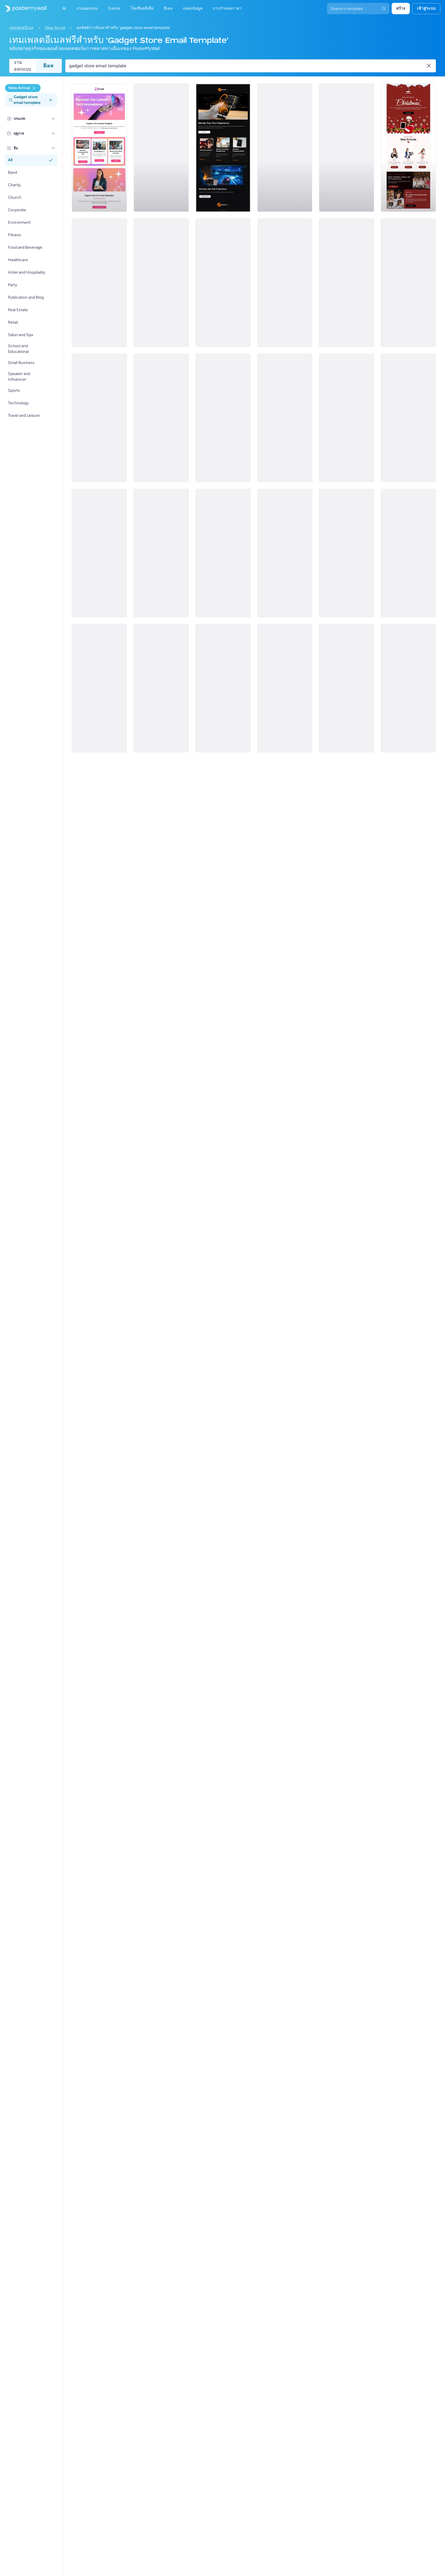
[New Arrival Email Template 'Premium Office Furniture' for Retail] (161, 147)
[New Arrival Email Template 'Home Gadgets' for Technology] (223, 283)
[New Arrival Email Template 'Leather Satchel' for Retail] (408, 688)
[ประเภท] (53, 118)
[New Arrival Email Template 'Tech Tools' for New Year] (346, 688)
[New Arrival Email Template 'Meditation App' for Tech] (99, 418)
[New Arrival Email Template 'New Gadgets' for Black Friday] (284, 147)
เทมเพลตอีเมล (21, 27)
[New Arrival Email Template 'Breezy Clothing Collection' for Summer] (99, 553)
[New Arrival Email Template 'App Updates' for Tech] (346, 283)
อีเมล (48, 65)
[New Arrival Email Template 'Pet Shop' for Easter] (284, 688)
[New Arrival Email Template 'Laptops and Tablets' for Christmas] (408, 147)
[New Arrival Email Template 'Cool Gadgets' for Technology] (284, 283)
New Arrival (55, 27)
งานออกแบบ (22, 66)
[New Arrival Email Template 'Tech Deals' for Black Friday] (99, 688)
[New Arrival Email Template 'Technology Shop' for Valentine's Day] (223, 688)
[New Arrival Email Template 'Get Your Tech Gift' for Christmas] (161, 553)
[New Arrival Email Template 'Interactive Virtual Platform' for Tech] (161, 283)
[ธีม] (53, 148)
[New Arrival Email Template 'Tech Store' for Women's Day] (161, 688)
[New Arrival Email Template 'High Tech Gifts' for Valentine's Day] (346, 418)
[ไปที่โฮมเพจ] (23, 8)
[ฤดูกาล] (53, 133)
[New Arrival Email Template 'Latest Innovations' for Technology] (99, 147)
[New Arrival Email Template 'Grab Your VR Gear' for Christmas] (99, 283)
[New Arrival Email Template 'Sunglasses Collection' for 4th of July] (284, 553)
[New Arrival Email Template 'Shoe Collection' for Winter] (223, 553)
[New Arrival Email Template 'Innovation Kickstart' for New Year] (284, 418)
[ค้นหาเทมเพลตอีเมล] (247, 65)
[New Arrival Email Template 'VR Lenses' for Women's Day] (408, 418)
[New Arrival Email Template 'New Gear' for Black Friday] (346, 553)
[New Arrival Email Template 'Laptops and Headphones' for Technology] (223, 147)
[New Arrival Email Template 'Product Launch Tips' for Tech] (223, 418)
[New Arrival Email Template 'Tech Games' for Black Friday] (408, 553)
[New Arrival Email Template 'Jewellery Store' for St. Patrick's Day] (408, 283)
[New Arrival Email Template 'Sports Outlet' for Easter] (161, 418)
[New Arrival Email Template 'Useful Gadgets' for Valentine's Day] (346, 147)
